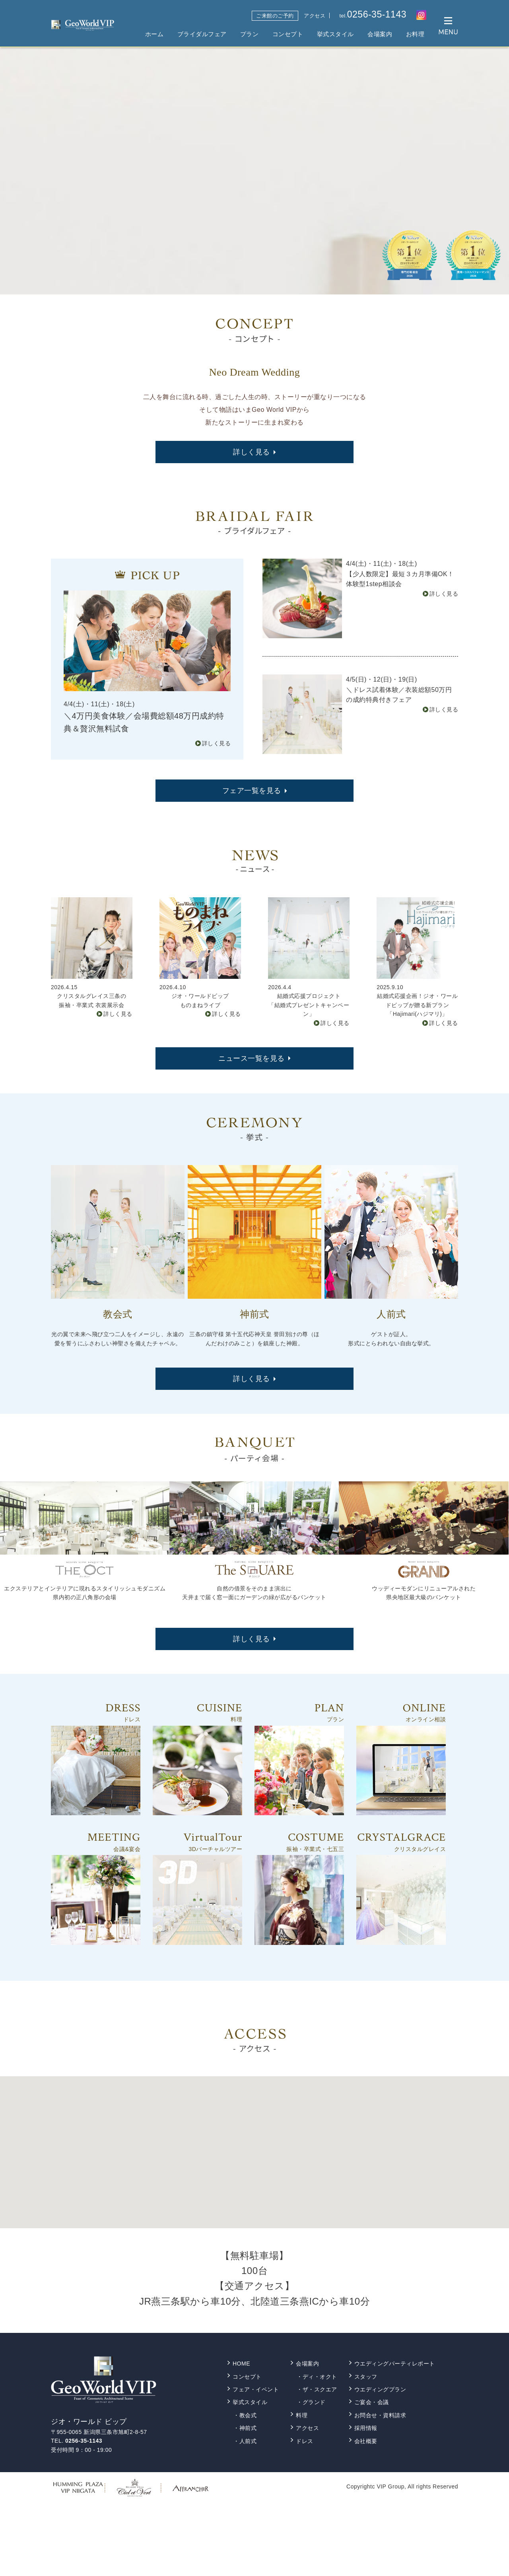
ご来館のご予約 (275, 16)
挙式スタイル (335, 34)
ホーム (154, 34)
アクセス (314, 15)
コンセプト (287, 34)
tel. (372, 14)
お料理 (415, 34)
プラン (249, 34)
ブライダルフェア (202, 34)
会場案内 (379, 34)
